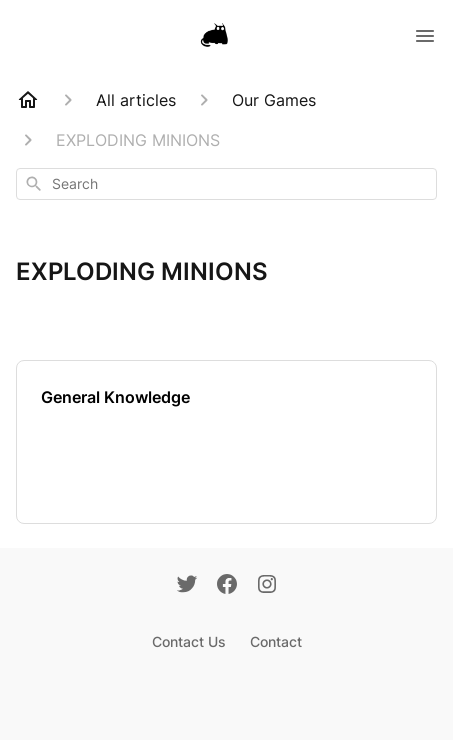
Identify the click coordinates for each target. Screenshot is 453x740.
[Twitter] (187, 586)
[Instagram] (267, 586)
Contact (276, 641)
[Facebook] (227, 586)
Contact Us (189, 641)
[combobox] (226, 184)
